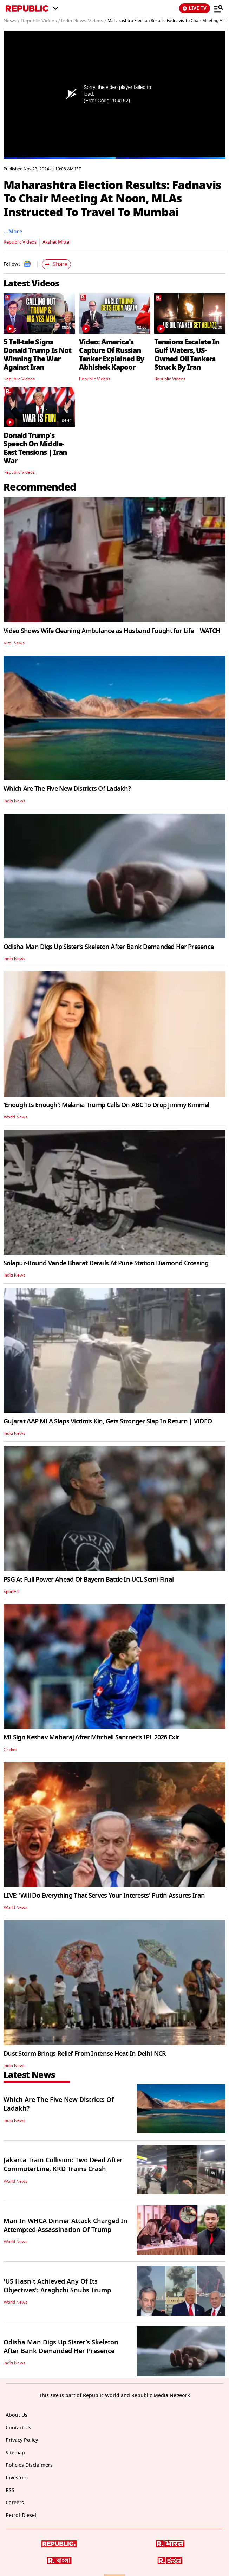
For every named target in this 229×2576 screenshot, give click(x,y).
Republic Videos (20, 242)
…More (13, 231)
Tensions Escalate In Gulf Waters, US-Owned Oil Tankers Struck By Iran (186, 355)
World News (15, 1117)
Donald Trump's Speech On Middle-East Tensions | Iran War (35, 448)
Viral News (14, 643)
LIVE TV (195, 8)
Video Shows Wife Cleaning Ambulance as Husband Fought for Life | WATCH (112, 630)
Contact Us (18, 2428)
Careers (15, 2502)
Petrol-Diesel (21, 2515)
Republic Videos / (40, 21)
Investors (17, 2477)
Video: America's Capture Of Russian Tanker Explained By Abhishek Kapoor (111, 355)
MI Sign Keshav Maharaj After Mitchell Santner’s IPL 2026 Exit (91, 1737)
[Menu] (218, 8)
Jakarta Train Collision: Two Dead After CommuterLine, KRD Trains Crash (63, 2165)
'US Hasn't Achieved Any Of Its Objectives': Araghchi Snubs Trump (57, 2286)
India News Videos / (83, 21)
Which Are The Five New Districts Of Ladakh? (67, 788)
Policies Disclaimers (29, 2465)
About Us (16, 2415)
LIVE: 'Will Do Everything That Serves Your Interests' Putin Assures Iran (104, 1895)
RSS (10, 2490)
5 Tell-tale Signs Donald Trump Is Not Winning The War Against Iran (37, 355)
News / (11, 21)
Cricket (10, 1750)
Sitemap (15, 2452)
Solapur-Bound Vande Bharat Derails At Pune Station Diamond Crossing (106, 1263)
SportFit (11, 1591)
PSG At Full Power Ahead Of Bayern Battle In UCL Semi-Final (89, 1579)
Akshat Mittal (56, 242)
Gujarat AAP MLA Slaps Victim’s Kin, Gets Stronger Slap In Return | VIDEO (108, 1421)
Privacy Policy (22, 2440)
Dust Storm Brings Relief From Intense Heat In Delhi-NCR (85, 2053)
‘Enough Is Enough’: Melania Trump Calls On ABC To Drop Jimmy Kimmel (106, 1105)
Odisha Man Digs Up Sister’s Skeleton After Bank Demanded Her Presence (109, 946)
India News (14, 801)
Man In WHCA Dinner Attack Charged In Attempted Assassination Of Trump (65, 2225)
